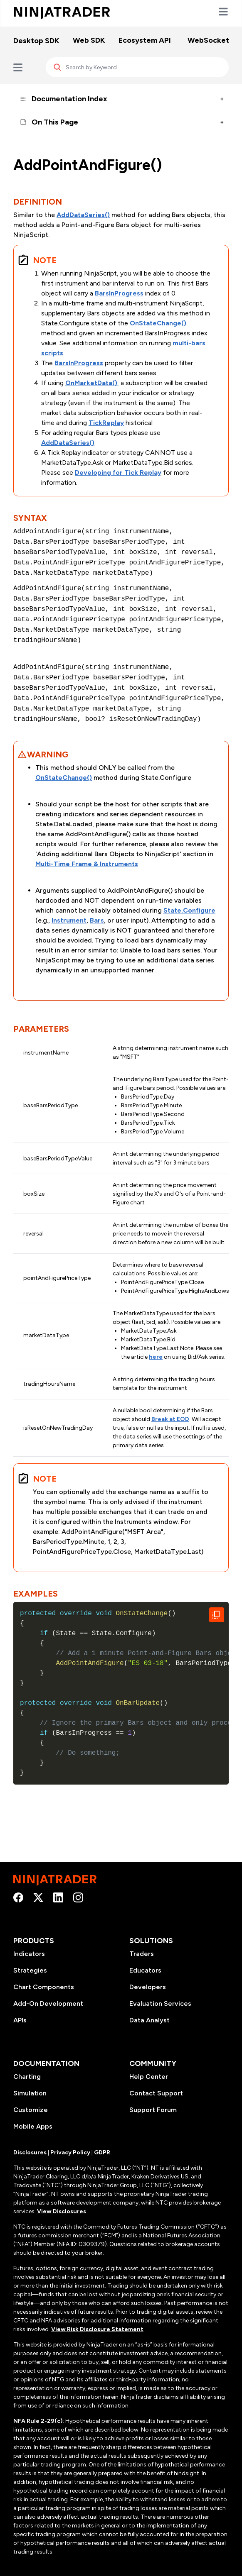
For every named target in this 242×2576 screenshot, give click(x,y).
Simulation (30, 2093)
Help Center (148, 2076)
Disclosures (30, 2152)
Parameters (41, 1029)
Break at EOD (170, 1419)
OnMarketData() (91, 383)
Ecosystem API (145, 40)
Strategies (30, 1970)
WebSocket (208, 40)
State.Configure (189, 910)
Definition (37, 202)
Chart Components (43, 1987)
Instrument (69, 920)
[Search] (137, 67)
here (156, 1356)
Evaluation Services (160, 2003)
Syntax (30, 518)
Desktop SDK (36, 40)
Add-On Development (48, 2003)
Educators (145, 1970)
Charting (27, 2076)
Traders (141, 1954)
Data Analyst (149, 2020)
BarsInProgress (119, 293)
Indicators (29, 1954)
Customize (30, 2110)
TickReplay (106, 423)
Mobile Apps (32, 2126)
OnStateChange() (158, 323)
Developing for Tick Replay (118, 472)
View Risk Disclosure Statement (97, 2329)
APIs (20, 2020)
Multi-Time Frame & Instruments (86, 864)
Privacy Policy (70, 2152)
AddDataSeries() (83, 215)
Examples (35, 1594)
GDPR (102, 2152)
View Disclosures (61, 2211)
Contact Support (156, 2093)
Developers (147, 1987)
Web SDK (89, 40)
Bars (97, 920)
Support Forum (153, 2110)
